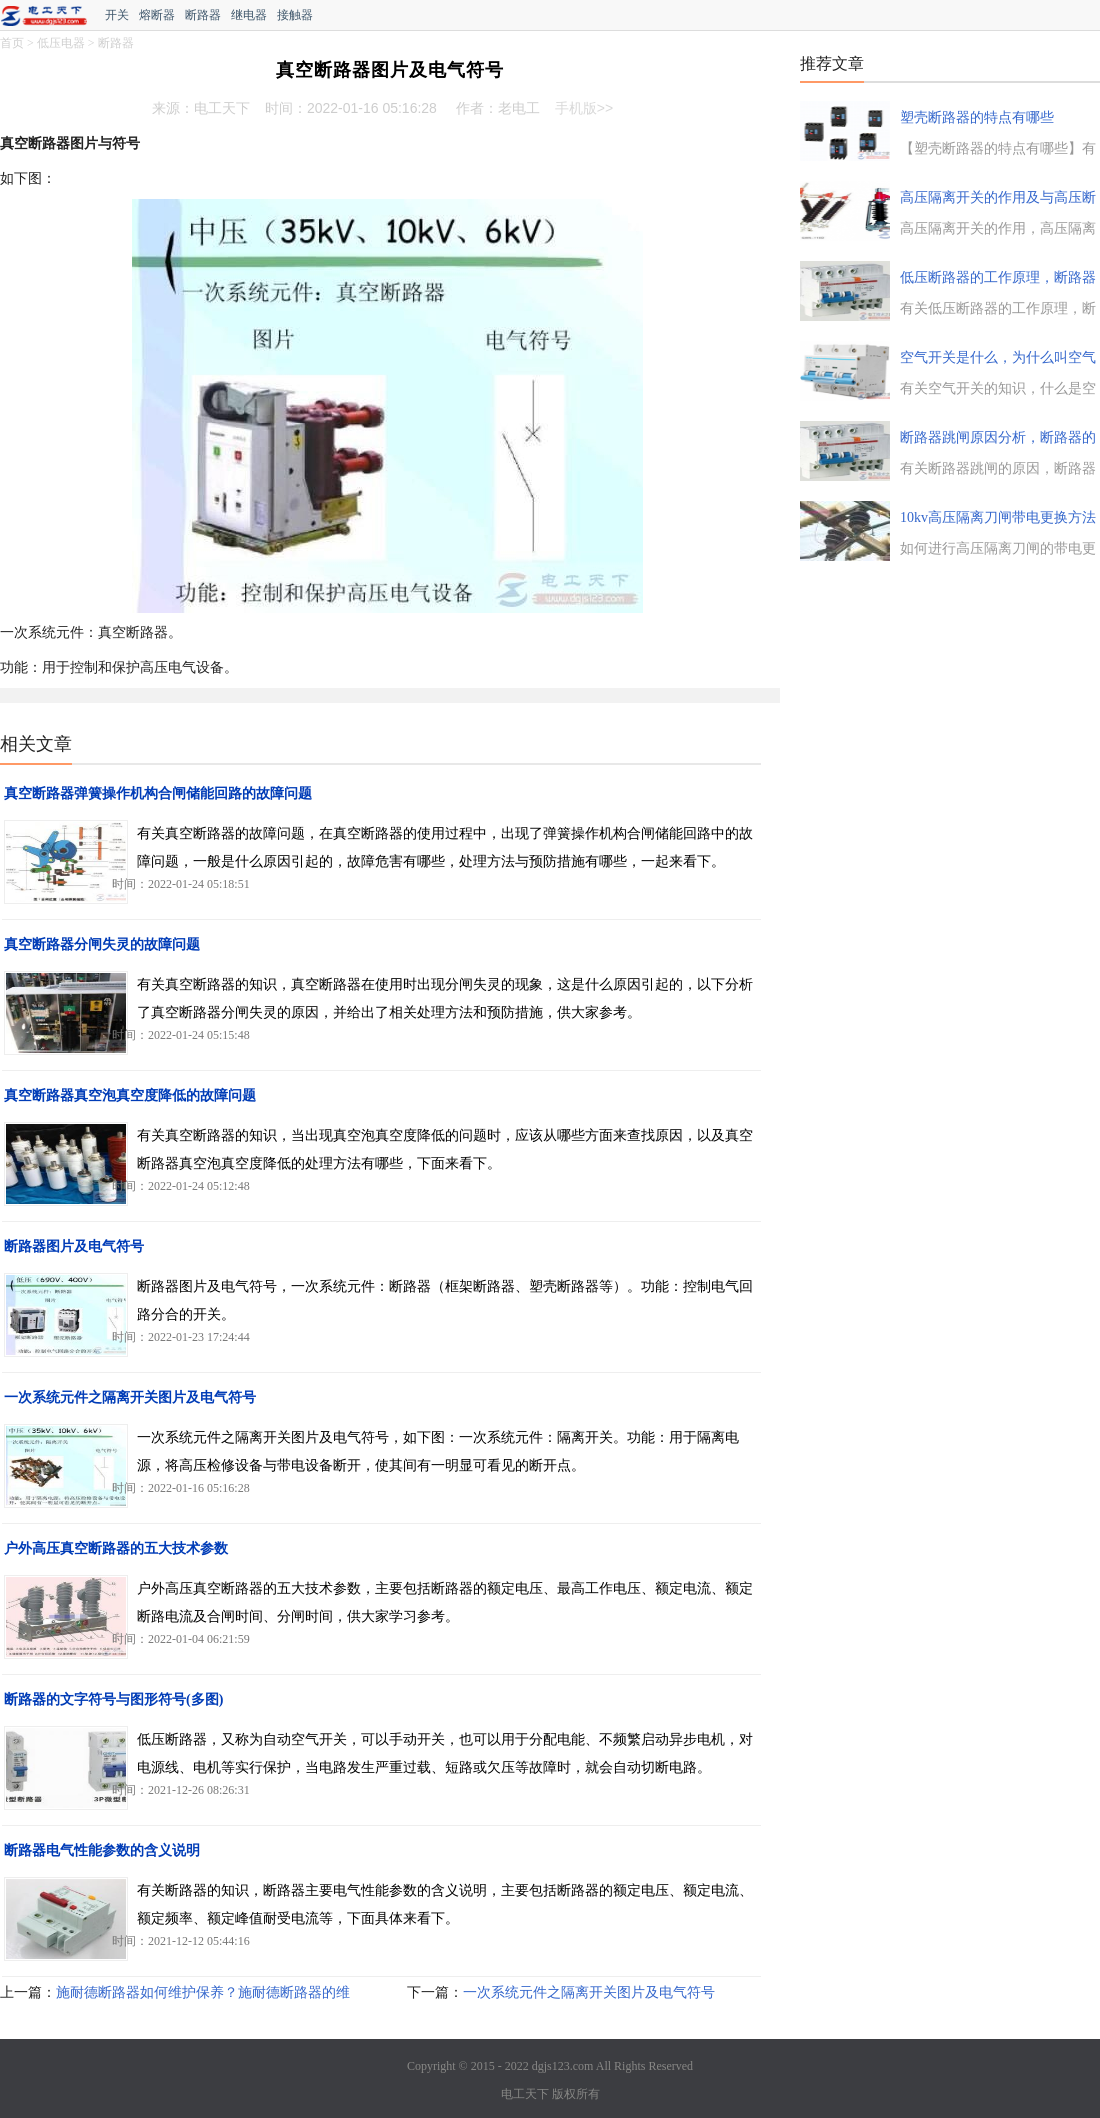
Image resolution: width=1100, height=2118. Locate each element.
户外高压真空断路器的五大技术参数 (116, 1548)
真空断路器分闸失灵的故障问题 (102, 944)
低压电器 (61, 43)
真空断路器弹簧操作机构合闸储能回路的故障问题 (158, 793)
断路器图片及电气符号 (74, 1246)
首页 (12, 43)
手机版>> (584, 108)
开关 (117, 15)
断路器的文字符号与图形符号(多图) (113, 1699)
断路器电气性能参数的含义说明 (102, 1850)
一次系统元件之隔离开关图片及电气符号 (130, 1397)
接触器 (295, 15)
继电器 (249, 15)
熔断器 (157, 15)
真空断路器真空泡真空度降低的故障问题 (130, 1095)
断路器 (203, 15)
